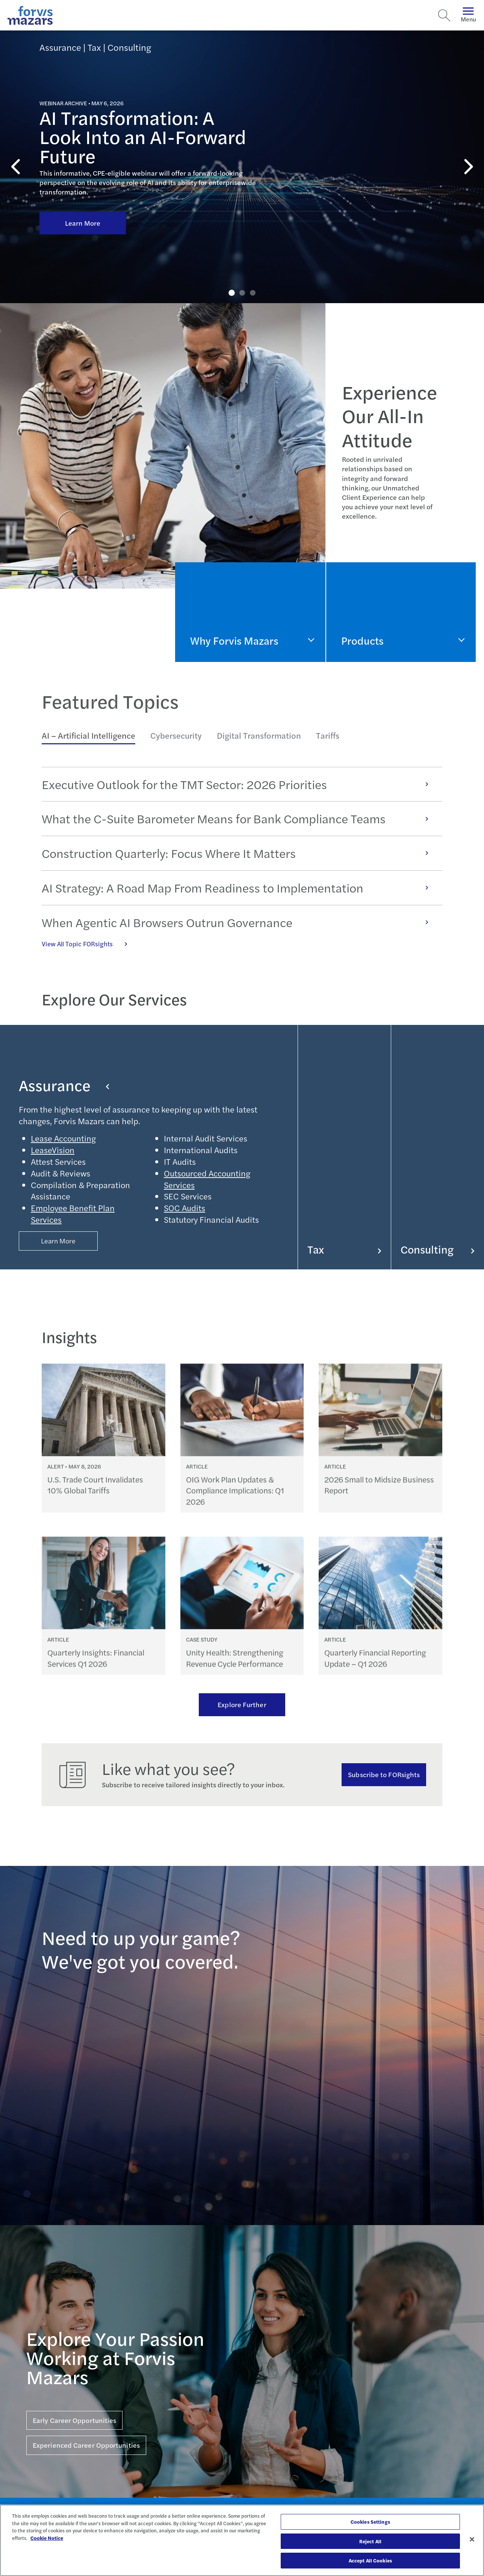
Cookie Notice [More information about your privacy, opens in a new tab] (46, 2537)
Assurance (64, 1084)
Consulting (438, 1249)
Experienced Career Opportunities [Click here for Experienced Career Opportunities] (86, 2445)
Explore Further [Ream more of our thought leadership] (242, 1704)
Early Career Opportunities (74, 2420)
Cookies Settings (370, 2521)
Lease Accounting (63, 1138)
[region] (242, 2540)
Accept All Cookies (370, 2560)
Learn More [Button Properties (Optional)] (58, 1240)
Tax (344, 1249)
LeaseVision (52, 1150)
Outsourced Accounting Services (207, 1179)
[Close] (472, 2539)
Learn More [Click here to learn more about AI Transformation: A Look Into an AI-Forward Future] (83, 223)
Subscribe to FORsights (384, 1774)
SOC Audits (184, 1208)
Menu (468, 15)
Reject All (370, 2541)
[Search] (444, 15)
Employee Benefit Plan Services (73, 1213)
